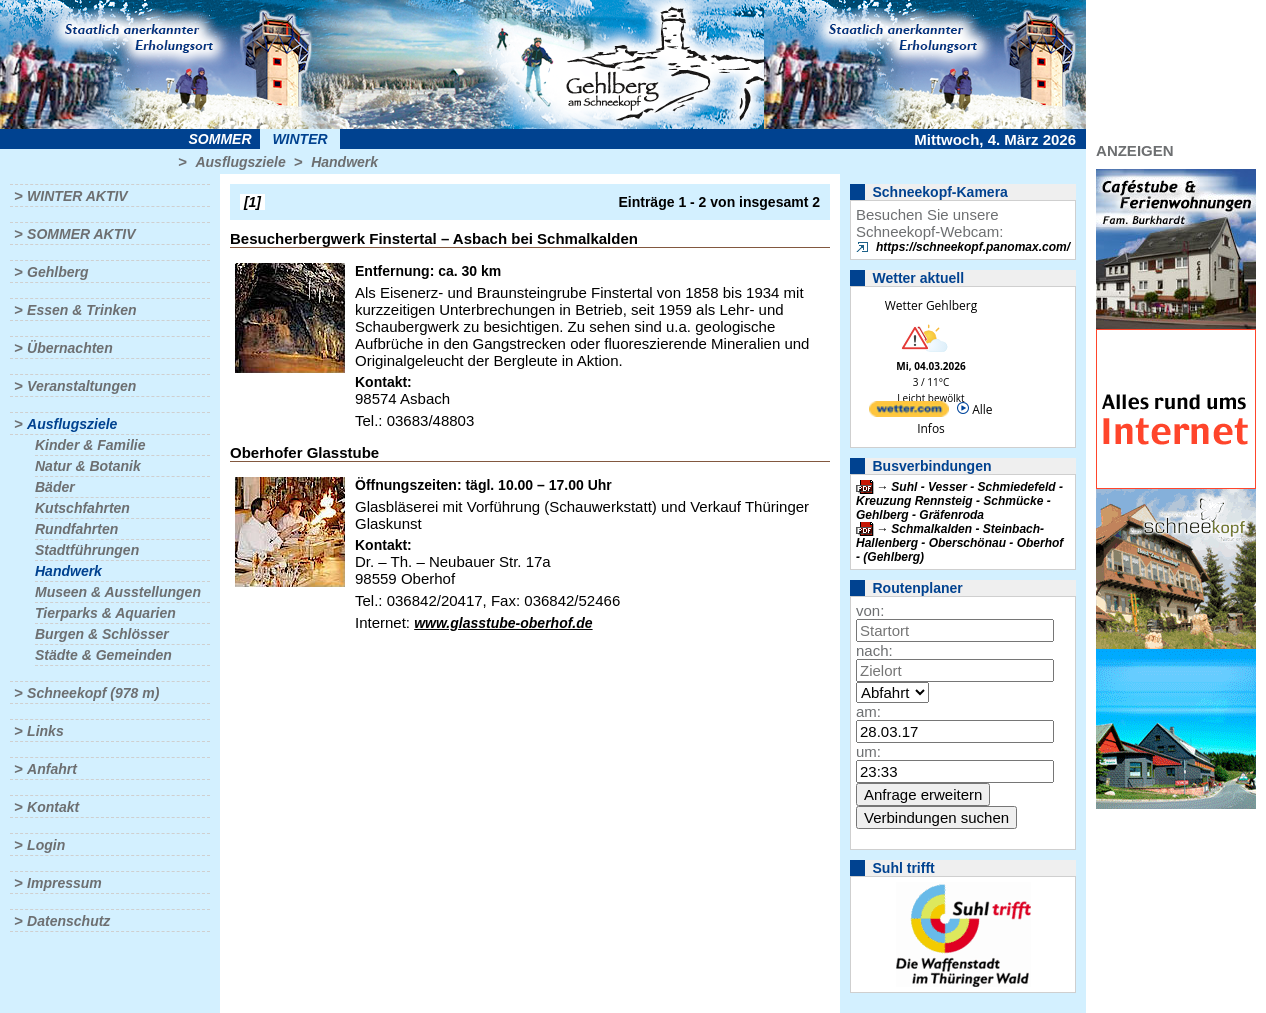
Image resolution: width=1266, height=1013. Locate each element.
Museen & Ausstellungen (118, 592)
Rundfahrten (76, 529)
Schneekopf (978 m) (93, 693)
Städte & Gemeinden (103, 655)
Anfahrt (52, 769)
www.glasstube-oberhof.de (503, 623)
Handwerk (344, 162)
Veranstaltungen (81, 386)
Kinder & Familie (90, 445)
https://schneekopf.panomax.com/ (973, 247)
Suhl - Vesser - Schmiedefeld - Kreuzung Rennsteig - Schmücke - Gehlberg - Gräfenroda (959, 501)
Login (46, 845)
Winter (299, 139)
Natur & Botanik (88, 466)
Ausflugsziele (240, 162)
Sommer (220, 139)
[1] (252, 202)
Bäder (55, 487)
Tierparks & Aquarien (105, 613)
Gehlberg (57, 272)
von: (870, 610)
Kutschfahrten (82, 508)
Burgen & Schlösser (102, 634)
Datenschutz (68, 921)
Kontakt (53, 807)
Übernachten (70, 348)
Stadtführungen (87, 550)
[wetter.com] (909, 412)
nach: (874, 650)
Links (45, 731)
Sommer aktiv (81, 234)
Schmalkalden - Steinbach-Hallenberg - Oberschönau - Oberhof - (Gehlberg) (959, 543)
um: (868, 751)
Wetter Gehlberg (931, 305)
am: (868, 711)
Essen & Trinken (81, 310)
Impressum (64, 883)
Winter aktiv (77, 196)
